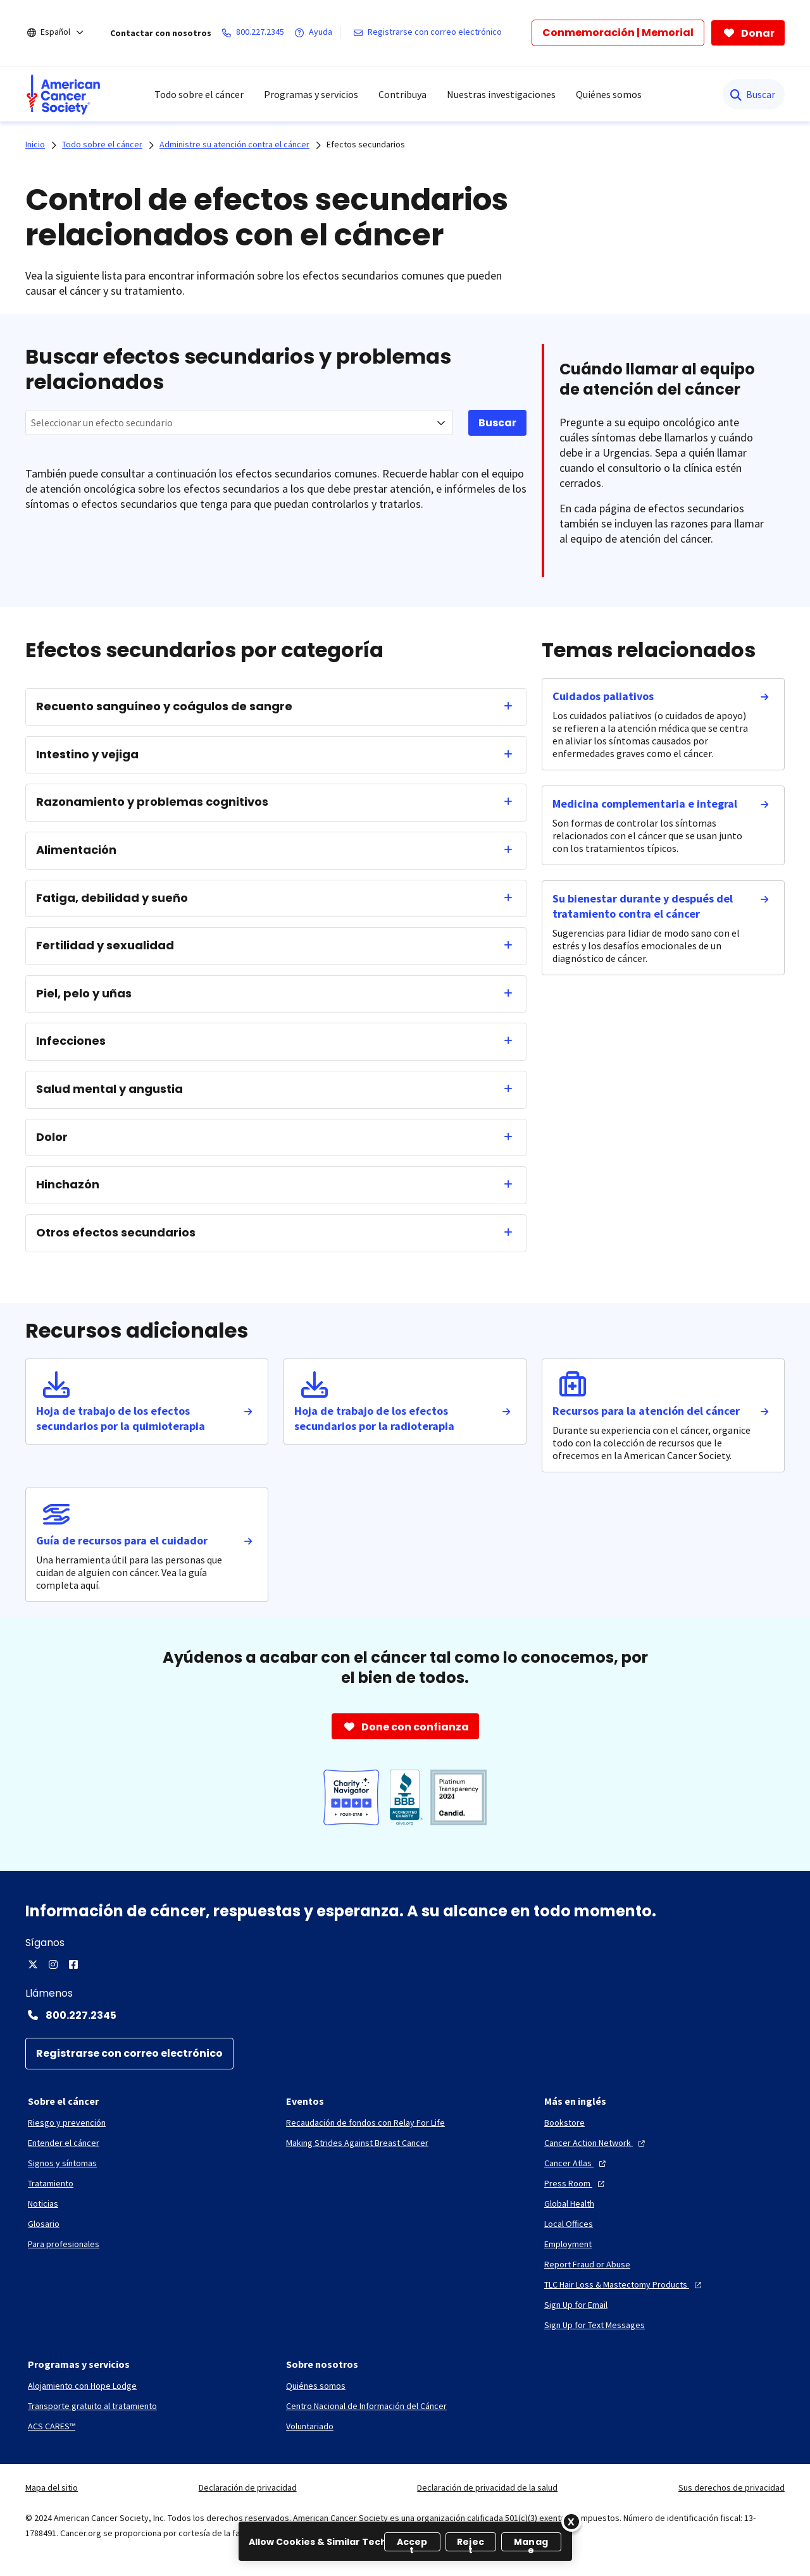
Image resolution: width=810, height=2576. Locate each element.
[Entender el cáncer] (63, 2142)
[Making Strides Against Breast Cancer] (357, 2142)
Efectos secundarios (366, 144)
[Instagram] (53, 1964)
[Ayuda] (316, 32)
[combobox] (239, 422)
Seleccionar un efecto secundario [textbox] (102, 422)
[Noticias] (43, 2203)
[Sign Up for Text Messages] (594, 2325)
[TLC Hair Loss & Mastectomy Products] (624, 2284)
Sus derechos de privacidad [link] (731, 2487)
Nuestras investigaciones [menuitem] (501, 94)
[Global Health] (569, 2203)
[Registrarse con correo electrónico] (430, 32)
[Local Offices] (568, 2223)
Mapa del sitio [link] (51, 2487)
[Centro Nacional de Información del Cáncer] (366, 2405)
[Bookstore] (564, 2122)
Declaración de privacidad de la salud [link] (487, 2487)
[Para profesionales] (63, 2244)
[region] (405, 2541)
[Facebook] (73, 1964)
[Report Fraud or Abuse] (587, 2264)
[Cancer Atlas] (576, 2163)
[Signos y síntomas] (62, 2163)
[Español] (63, 32)
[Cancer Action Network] (596, 2142)
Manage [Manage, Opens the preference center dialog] (531, 2543)
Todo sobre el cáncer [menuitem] (199, 94)
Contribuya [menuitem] (402, 94)
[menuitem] (63, 94)
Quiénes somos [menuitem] (609, 94)
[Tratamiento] (50, 2183)
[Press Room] (576, 2183)
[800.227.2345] (255, 32)
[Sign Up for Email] (576, 2304)
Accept (412, 2543)
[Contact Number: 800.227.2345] (405, 2015)
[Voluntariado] (309, 2426)
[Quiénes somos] (316, 2385)
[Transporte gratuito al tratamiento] (92, 2405)
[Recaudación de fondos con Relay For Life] (365, 2122)
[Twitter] (32, 1964)
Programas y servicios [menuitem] (311, 94)
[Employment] (568, 2244)
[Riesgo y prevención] (67, 2122)
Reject (470, 2543)
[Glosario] (43, 2223)
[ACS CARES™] (51, 2426)
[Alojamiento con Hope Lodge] (82, 2385)
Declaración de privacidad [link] (248, 2487)
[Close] (571, 2521)
